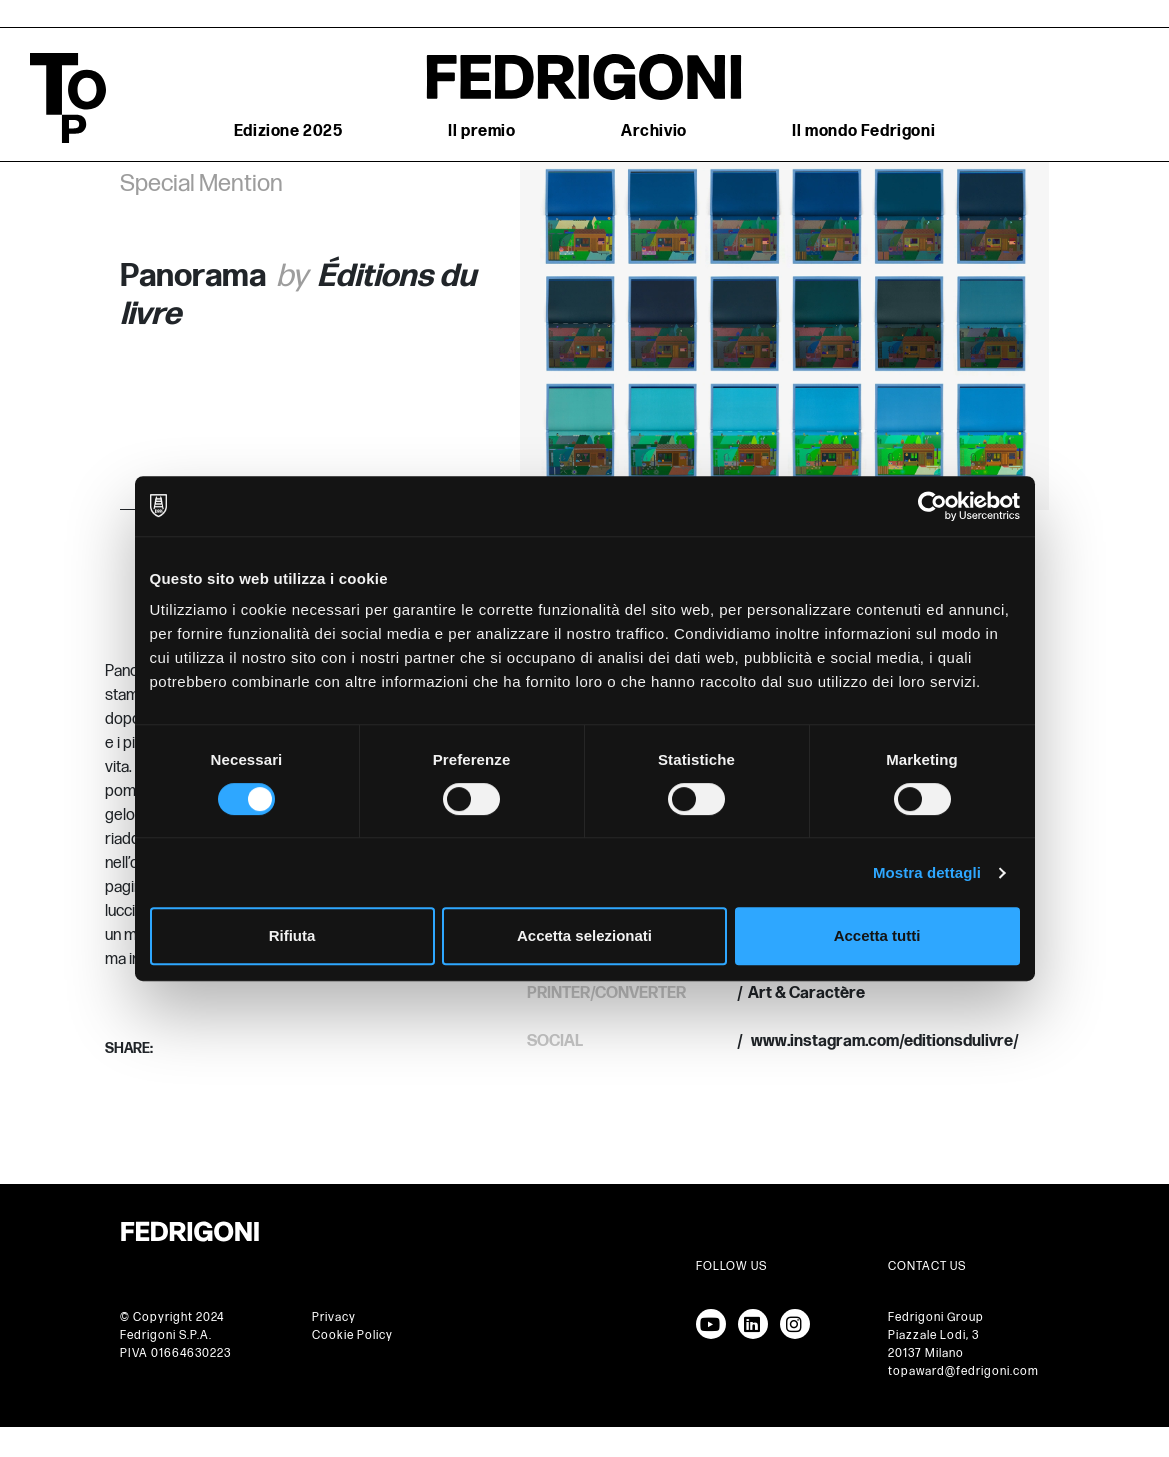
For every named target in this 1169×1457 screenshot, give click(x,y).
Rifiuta (292, 935)
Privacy (334, 1317)
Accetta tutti (877, 935)
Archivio (654, 131)
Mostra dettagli (927, 872)
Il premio (481, 131)
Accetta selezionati (584, 935)
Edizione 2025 (288, 131)
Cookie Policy (352, 1335)
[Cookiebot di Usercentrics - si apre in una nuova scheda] (932, 506)
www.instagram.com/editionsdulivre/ (883, 1041)
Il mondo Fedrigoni (863, 131)
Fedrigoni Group (936, 1317)
